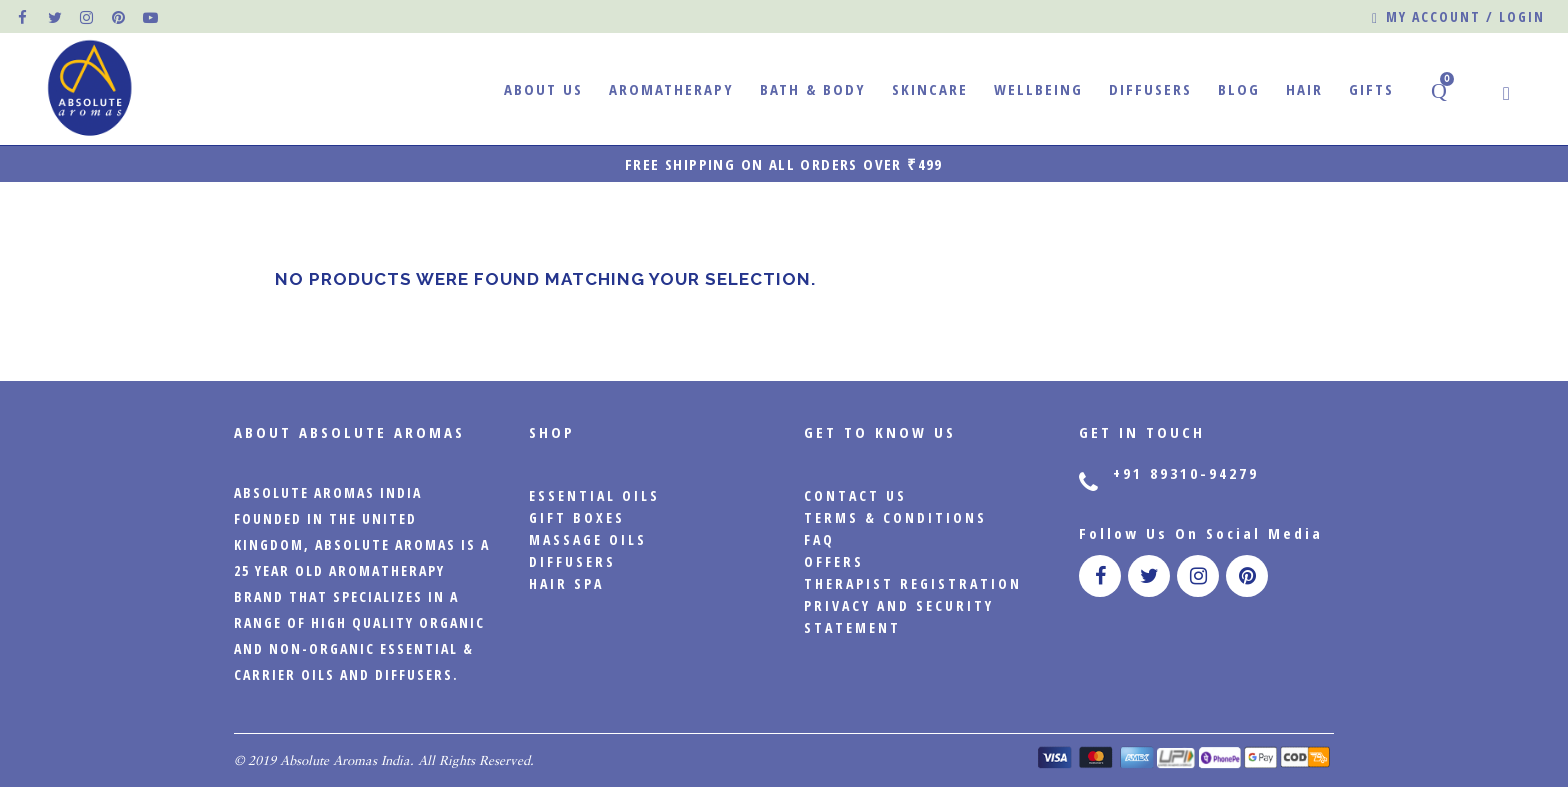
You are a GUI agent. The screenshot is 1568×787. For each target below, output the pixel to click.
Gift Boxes (577, 517)
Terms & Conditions (895, 517)
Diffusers (572, 561)
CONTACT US (855, 495)
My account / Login (1458, 17)
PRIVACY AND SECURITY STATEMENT (899, 616)
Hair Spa (566, 583)
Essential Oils (594, 495)
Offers (834, 561)
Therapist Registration (913, 583)
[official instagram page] (88, 17)
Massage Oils (588, 539)
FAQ (819, 539)
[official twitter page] (56, 17)
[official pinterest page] (120, 17)
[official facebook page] (24, 17)
